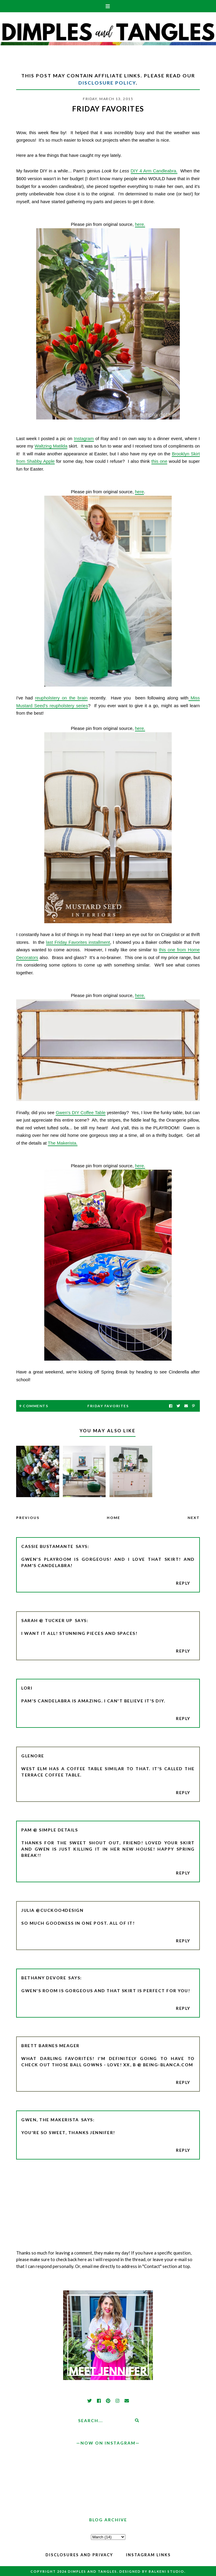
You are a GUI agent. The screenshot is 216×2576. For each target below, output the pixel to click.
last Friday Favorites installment (78, 942)
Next (194, 1517)
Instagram (84, 438)
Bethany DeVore (43, 1977)
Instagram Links (148, 2554)
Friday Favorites (108, 1406)
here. (140, 224)
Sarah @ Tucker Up (47, 1620)
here (139, 491)
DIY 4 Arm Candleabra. (154, 170)
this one (159, 461)
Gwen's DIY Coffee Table (81, 1112)
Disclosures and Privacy (79, 2554)
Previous (27, 1517)
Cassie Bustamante (47, 1546)
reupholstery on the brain (61, 697)
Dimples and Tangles (92, 2571)
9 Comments (33, 1406)
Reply (183, 1583)
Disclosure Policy (107, 82)
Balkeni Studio (166, 2571)
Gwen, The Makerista (50, 2119)
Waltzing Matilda (51, 445)
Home (113, 1517)
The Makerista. (62, 1142)
